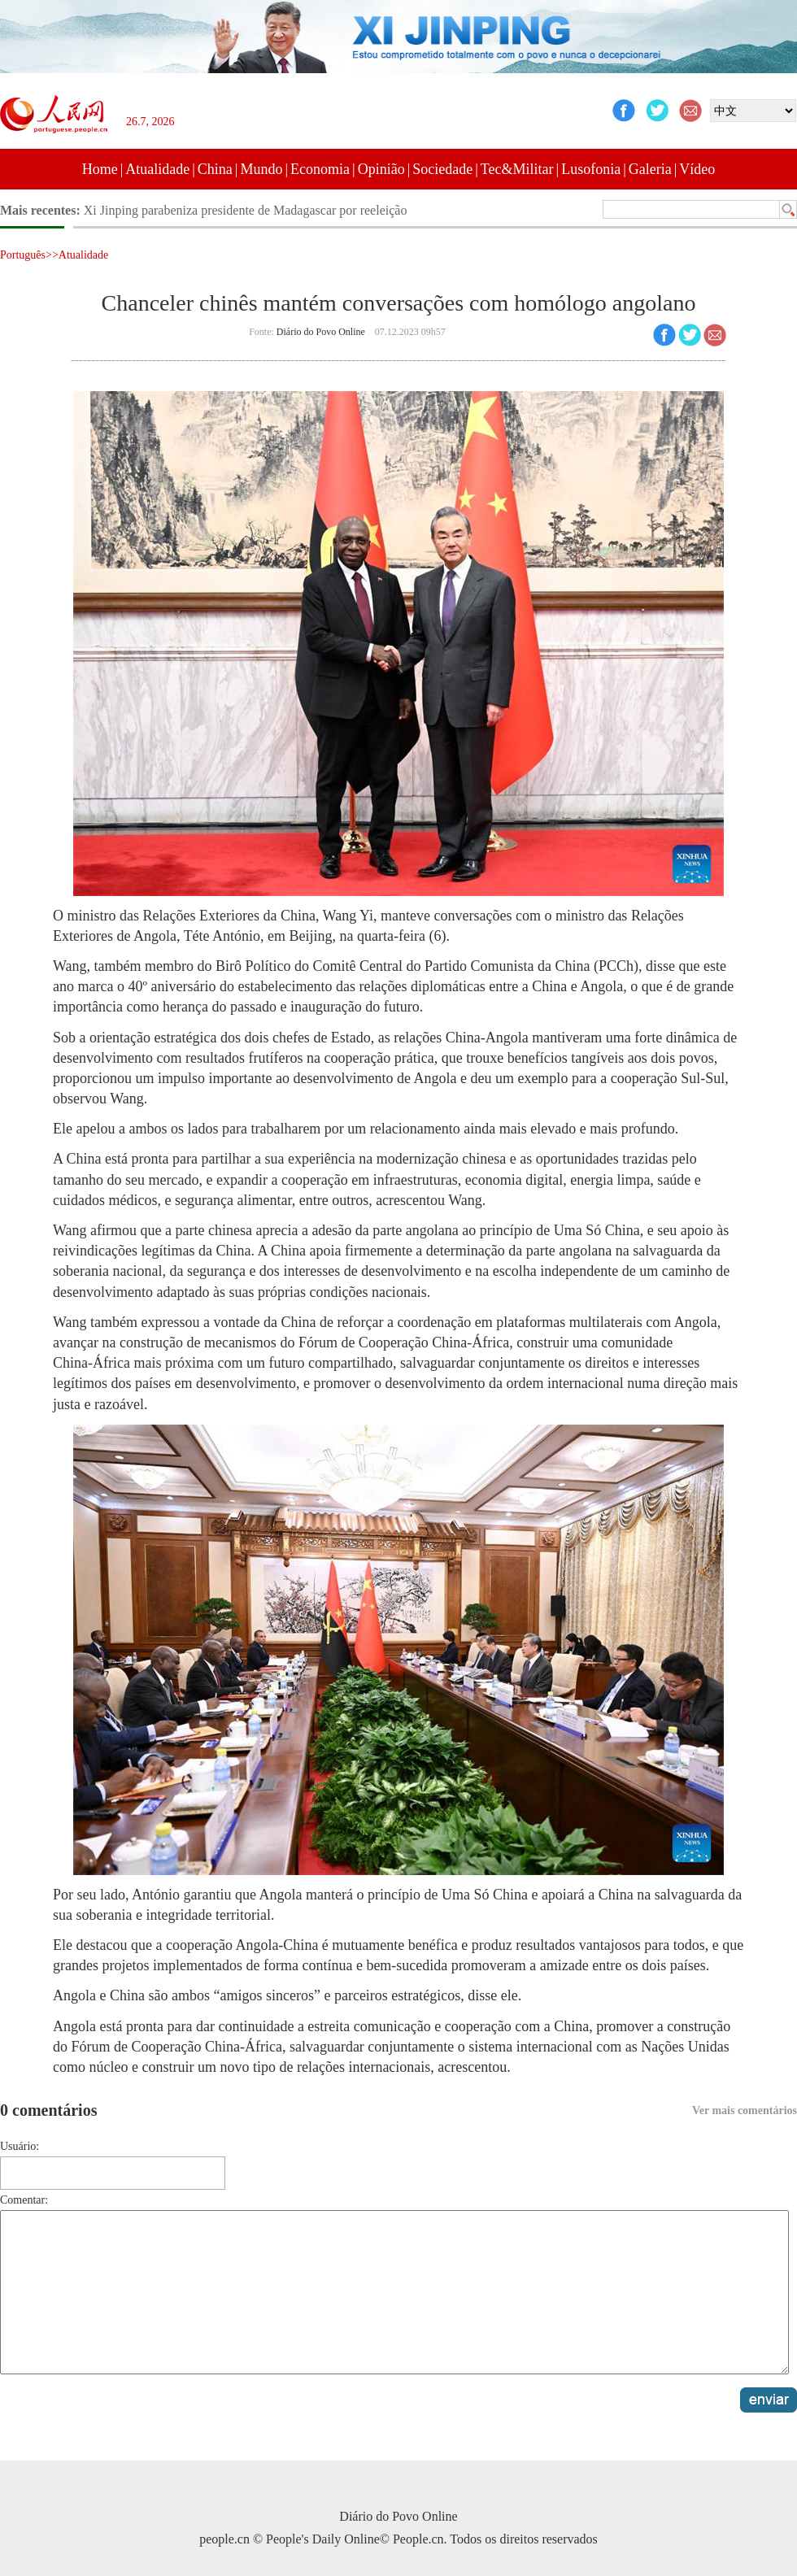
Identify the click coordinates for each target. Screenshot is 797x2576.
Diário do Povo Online (321, 331)
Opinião (381, 169)
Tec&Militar (517, 169)
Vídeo (697, 169)
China (215, 169)
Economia (320, 169)
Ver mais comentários (744, 2110)
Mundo (261, 169)
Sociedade (442, 169)
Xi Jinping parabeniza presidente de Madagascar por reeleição (245, 210)
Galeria (650, 169)
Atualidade (157, 169)
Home (100, 169)
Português (23, 255)
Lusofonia (591, 169)
